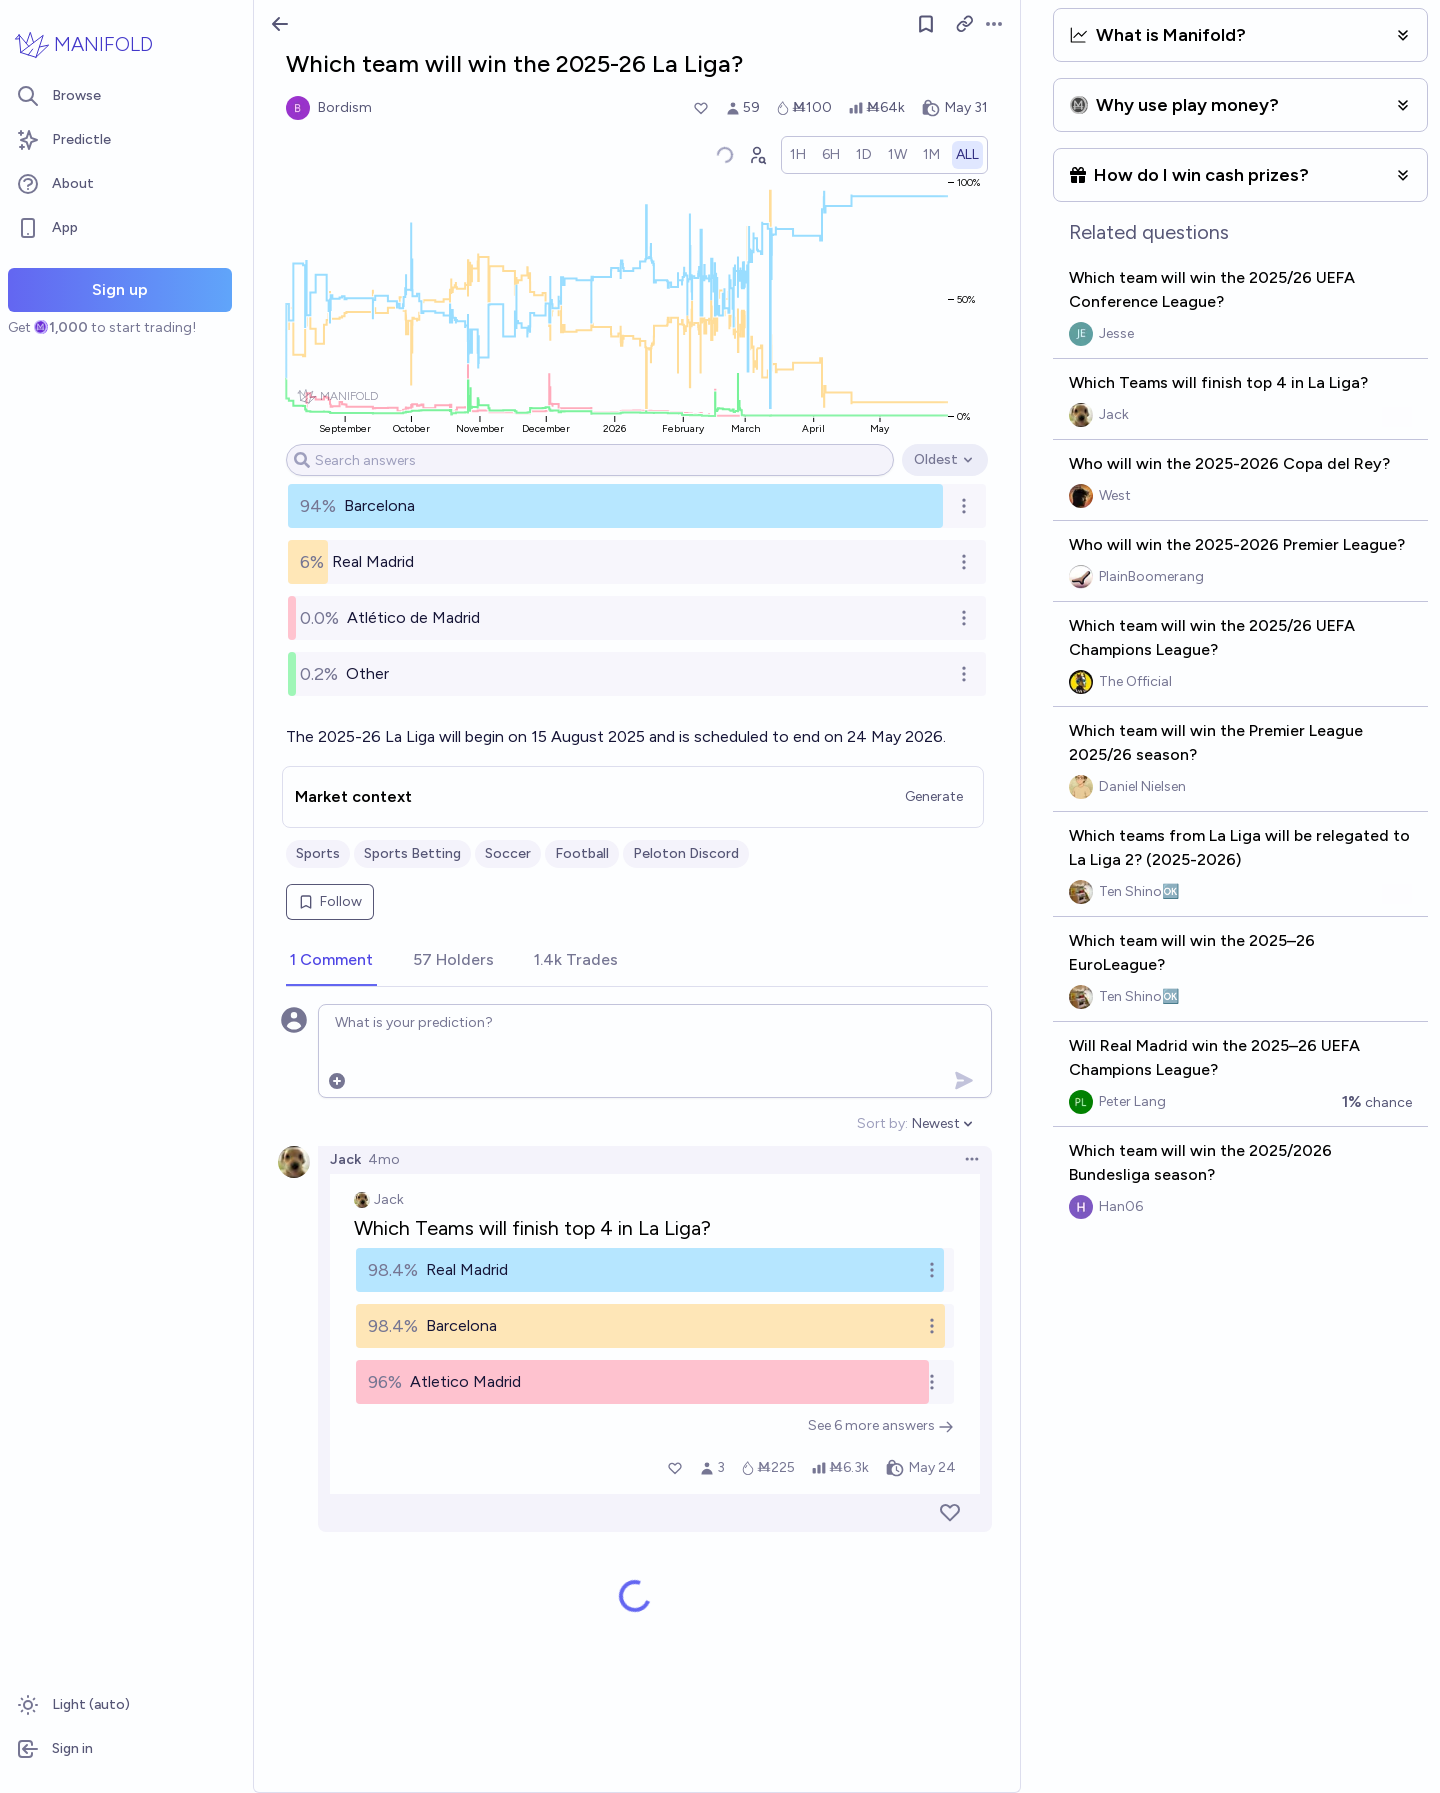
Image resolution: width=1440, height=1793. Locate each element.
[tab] (331, 961)
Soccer (508, 853)
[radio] (798, 155)
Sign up (120, 289)
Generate (934, 796)
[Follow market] (926, 24)
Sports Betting (412, 853)
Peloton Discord (686, 853)
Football (582, 853)
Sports (318, 853)
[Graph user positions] (757, 155)
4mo (384, 1159)
